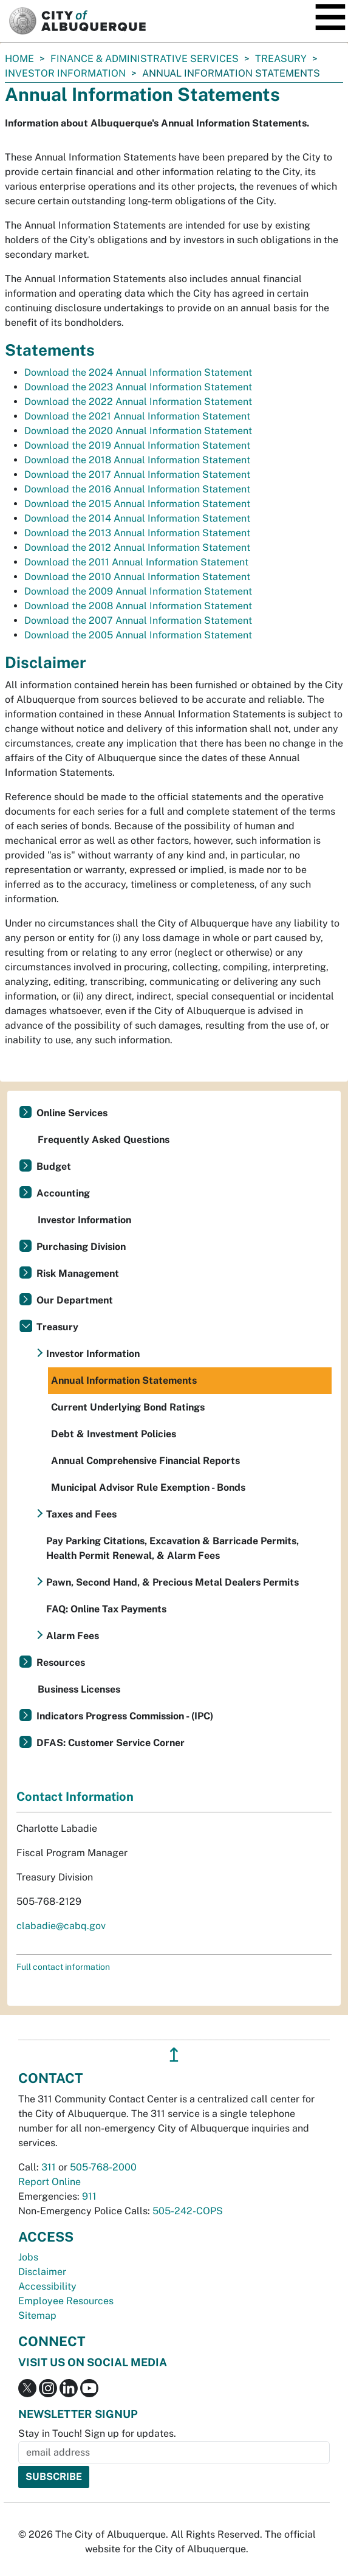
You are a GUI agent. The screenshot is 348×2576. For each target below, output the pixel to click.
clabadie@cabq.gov (61, 1926)
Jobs (28, 2257)
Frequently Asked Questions (103, 1139)
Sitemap (37, 2315)
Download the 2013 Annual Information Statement (137, 533)
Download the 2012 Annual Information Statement (137, 547)
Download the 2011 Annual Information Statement (136, 562)
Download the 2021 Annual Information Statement (137, 416)
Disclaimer (42, 2271)
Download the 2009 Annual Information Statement (138, 591)
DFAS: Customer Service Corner (110, 1743)
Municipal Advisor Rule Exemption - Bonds (148, 1487)
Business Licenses (79, 1689)
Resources (60, 1662)
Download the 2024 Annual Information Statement (138, 372)
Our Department (74, 1300)
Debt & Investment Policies (113, 1434)
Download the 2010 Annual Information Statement (137, 576)
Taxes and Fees (81, 1514)
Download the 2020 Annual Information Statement (138, 431)
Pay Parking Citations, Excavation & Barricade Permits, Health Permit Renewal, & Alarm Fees (172, 1548)
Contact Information (75, 1796)
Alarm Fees (72, 1636)
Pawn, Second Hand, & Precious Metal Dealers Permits (172, 1582)
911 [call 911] (89, 2196)
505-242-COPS (187, 2211)
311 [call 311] (48, 2167)
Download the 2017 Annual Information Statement (137, 474)
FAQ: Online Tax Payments (106, 1609)
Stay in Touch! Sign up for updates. (97, 2433)
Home (19, 58)
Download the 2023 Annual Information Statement (138, 387)
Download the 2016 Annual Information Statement (137, 489)
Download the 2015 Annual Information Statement (137, 503)
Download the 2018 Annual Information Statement (137, 460)
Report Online (49, 2182)
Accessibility (47, 2286)
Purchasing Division (81, 1246)
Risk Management (77, 1273)
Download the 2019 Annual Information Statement (137, 445)
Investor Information (65, 73)
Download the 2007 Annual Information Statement (138, 620)
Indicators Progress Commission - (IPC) (124, 1716)
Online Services (71, 1113)
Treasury (281, 58)
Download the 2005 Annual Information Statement (138, 635)
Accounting (63, 1193)
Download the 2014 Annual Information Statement (137, 518)
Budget (53, 1166)
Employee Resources (66, 2301)
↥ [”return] (174, 2054)
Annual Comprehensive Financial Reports (145, 1460)
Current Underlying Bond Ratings (128, 1407)
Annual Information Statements (124, 1380)
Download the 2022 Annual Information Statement (138, 401)
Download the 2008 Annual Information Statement (138, 606)
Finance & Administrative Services (144, 58)
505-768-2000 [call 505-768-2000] (103, 2167)
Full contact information (63, 1967)
